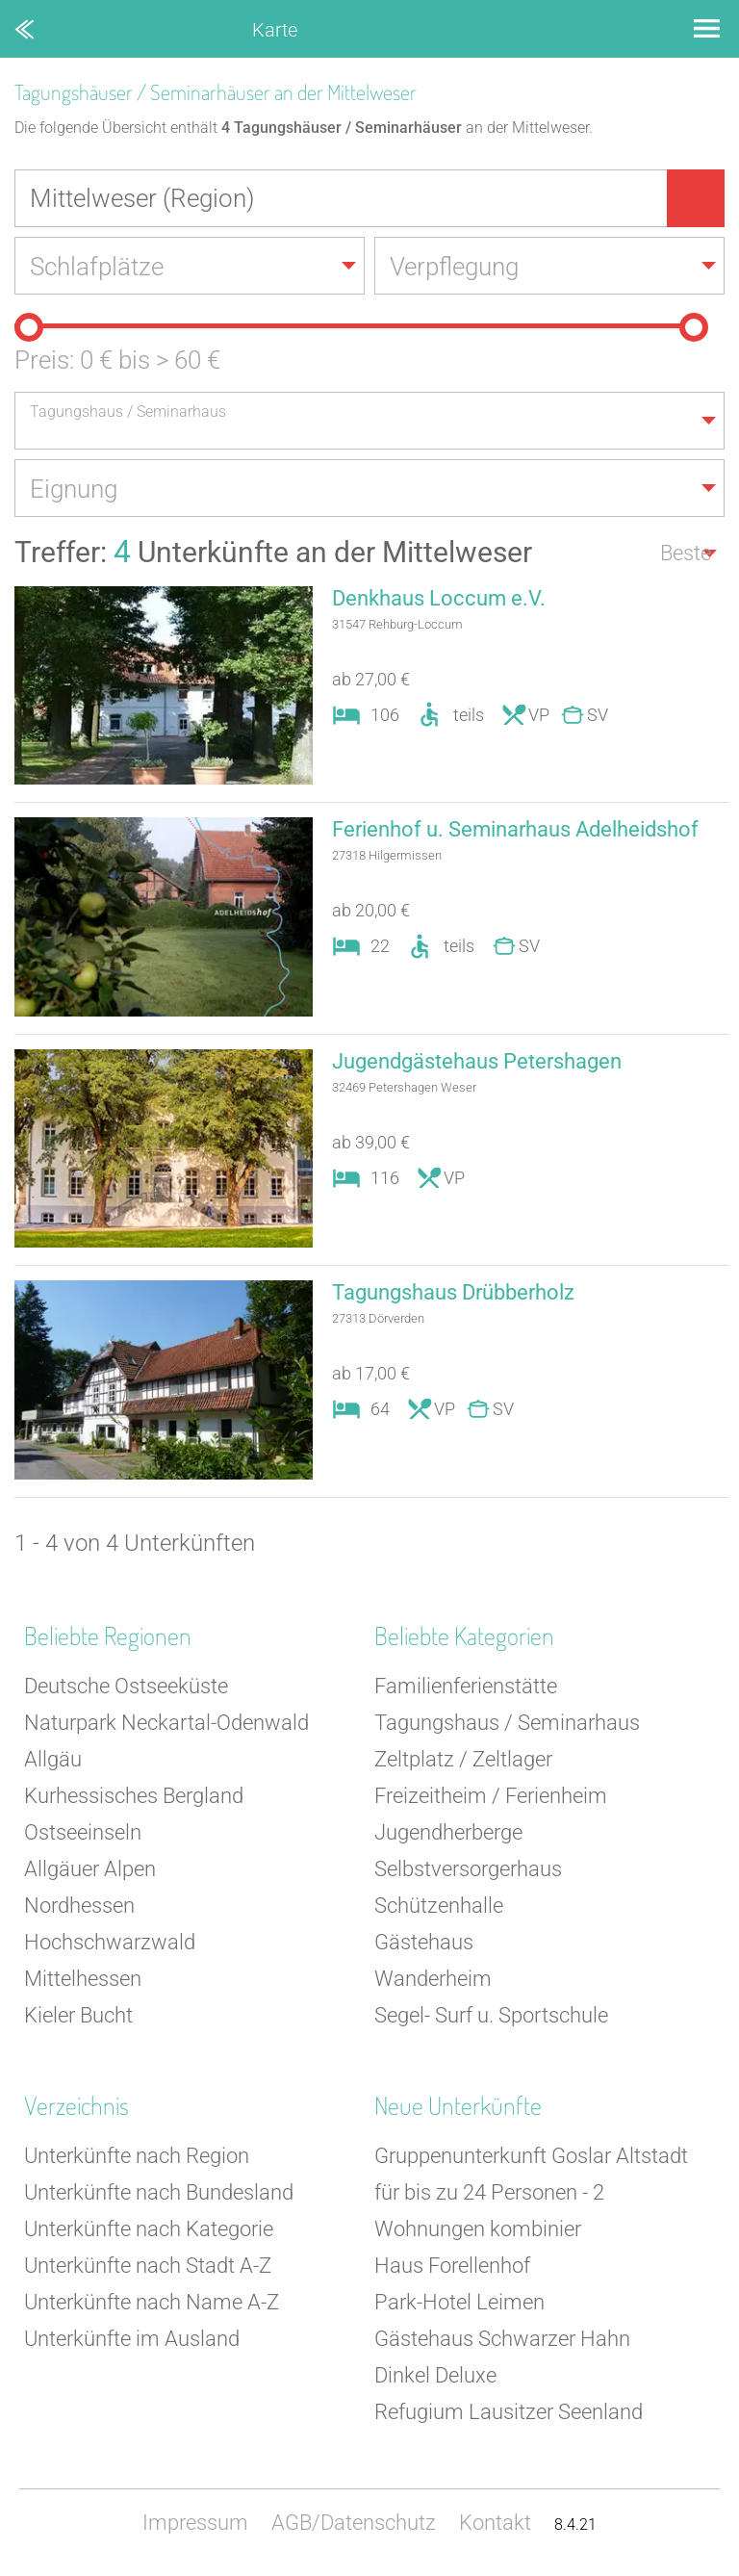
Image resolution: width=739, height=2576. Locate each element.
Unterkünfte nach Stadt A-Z (147, 2266)
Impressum (195, 2523)
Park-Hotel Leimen (459, 2302)
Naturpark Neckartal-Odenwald (166, 1723)
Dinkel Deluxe (435, 2375)
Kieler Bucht (78, 2015)
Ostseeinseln (82, 1832)
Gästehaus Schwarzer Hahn (502, 2339)
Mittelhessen (82, 1979)
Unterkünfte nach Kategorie (148, 2229)
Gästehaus (423, 1942)
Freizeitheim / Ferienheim (490, 1796)
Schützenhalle (438, 1905)
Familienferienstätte (465, 1686)
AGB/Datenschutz (353, 2523)
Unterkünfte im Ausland (132, 2339)
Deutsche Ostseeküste (126, 1686)
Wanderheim (433, 1979)
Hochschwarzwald (109, 1942)
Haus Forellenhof (452, 2266)
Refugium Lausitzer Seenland (508, 2412)
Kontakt (495, 2523)
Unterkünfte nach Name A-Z (151, 2302)
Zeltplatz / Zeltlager (463, 1759)
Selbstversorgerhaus (468, 1869)
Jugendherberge (448, 1832)
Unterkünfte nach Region (136, 2156)
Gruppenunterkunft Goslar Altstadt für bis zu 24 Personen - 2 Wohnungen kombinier (531, 2192)
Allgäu (53, 1759)
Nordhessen (79, 1905)
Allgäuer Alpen (90, 1869)
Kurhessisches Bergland (133, 1796)
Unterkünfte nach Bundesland (158, 2192)
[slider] (28, 327)
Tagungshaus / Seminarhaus (507, 1723)
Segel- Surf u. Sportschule (491, 2015)
